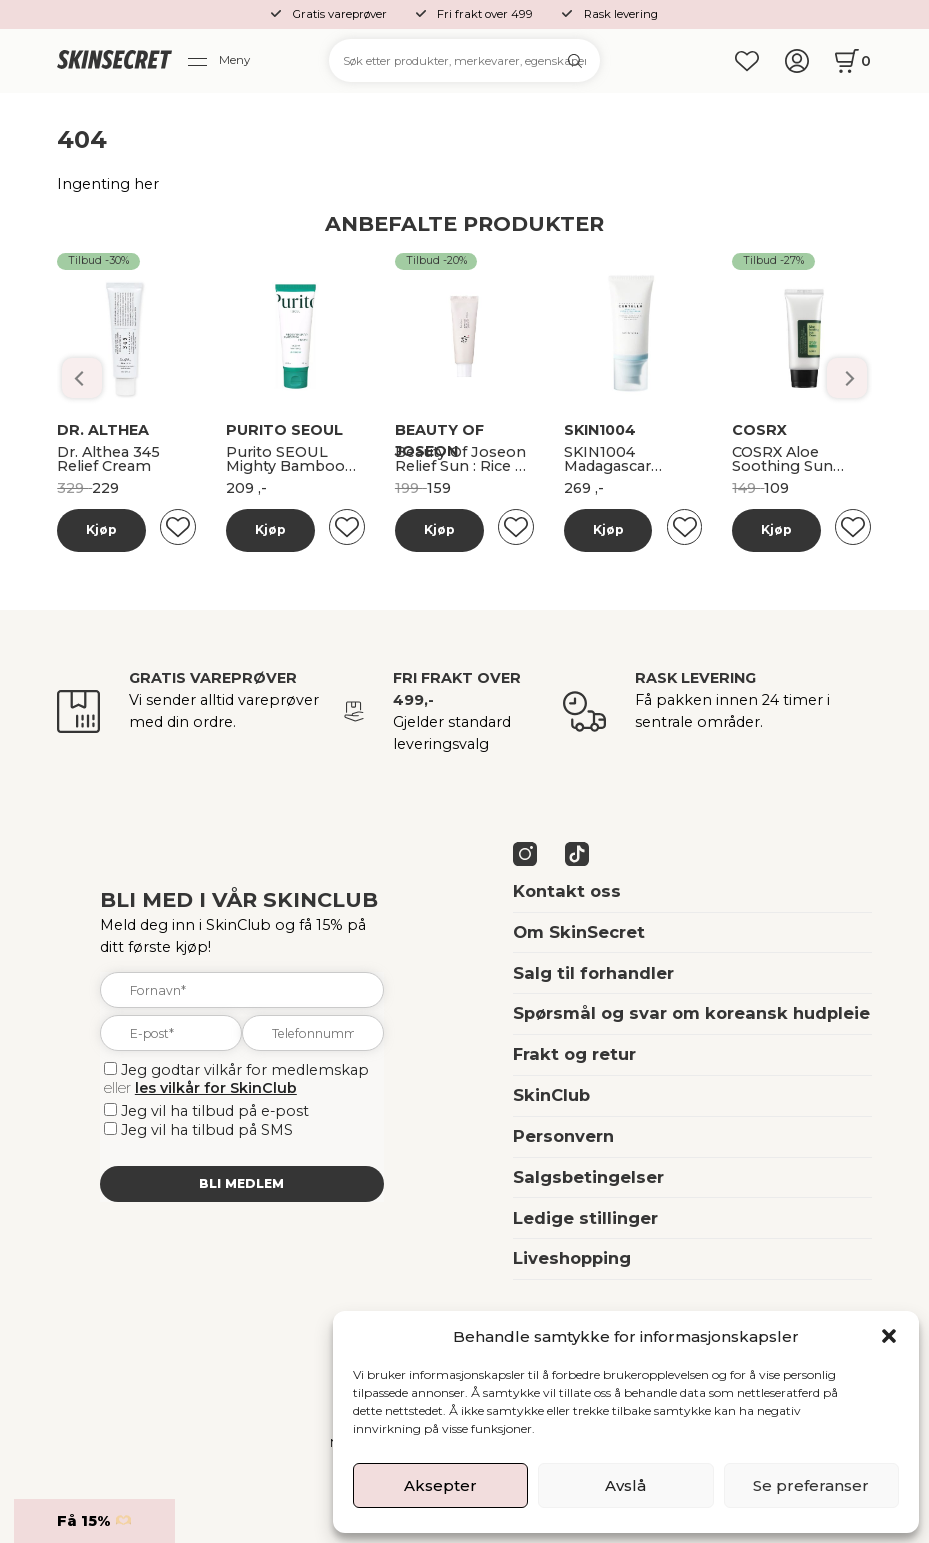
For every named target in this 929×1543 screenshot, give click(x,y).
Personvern (563, 1136)
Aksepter (440, 1485)
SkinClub (551, 1095)
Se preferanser (811, 1485)
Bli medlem (241, 1183)
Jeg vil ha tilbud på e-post (215, 1111)
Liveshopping (572, 1258)
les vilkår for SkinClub (216, 1088)
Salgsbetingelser (588, 1177)
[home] (114, 61)
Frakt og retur (574, 1054)
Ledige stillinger (585, 1218)
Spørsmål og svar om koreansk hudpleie (691, 1013)
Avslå (625, 1485)
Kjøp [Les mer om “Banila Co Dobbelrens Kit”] (101, 529)
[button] (889, 1336)
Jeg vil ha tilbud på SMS (207, 1130)
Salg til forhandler (593, 973)
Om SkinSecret (579, 932)
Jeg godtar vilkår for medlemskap (245, 1070)
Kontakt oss (567, 891)
